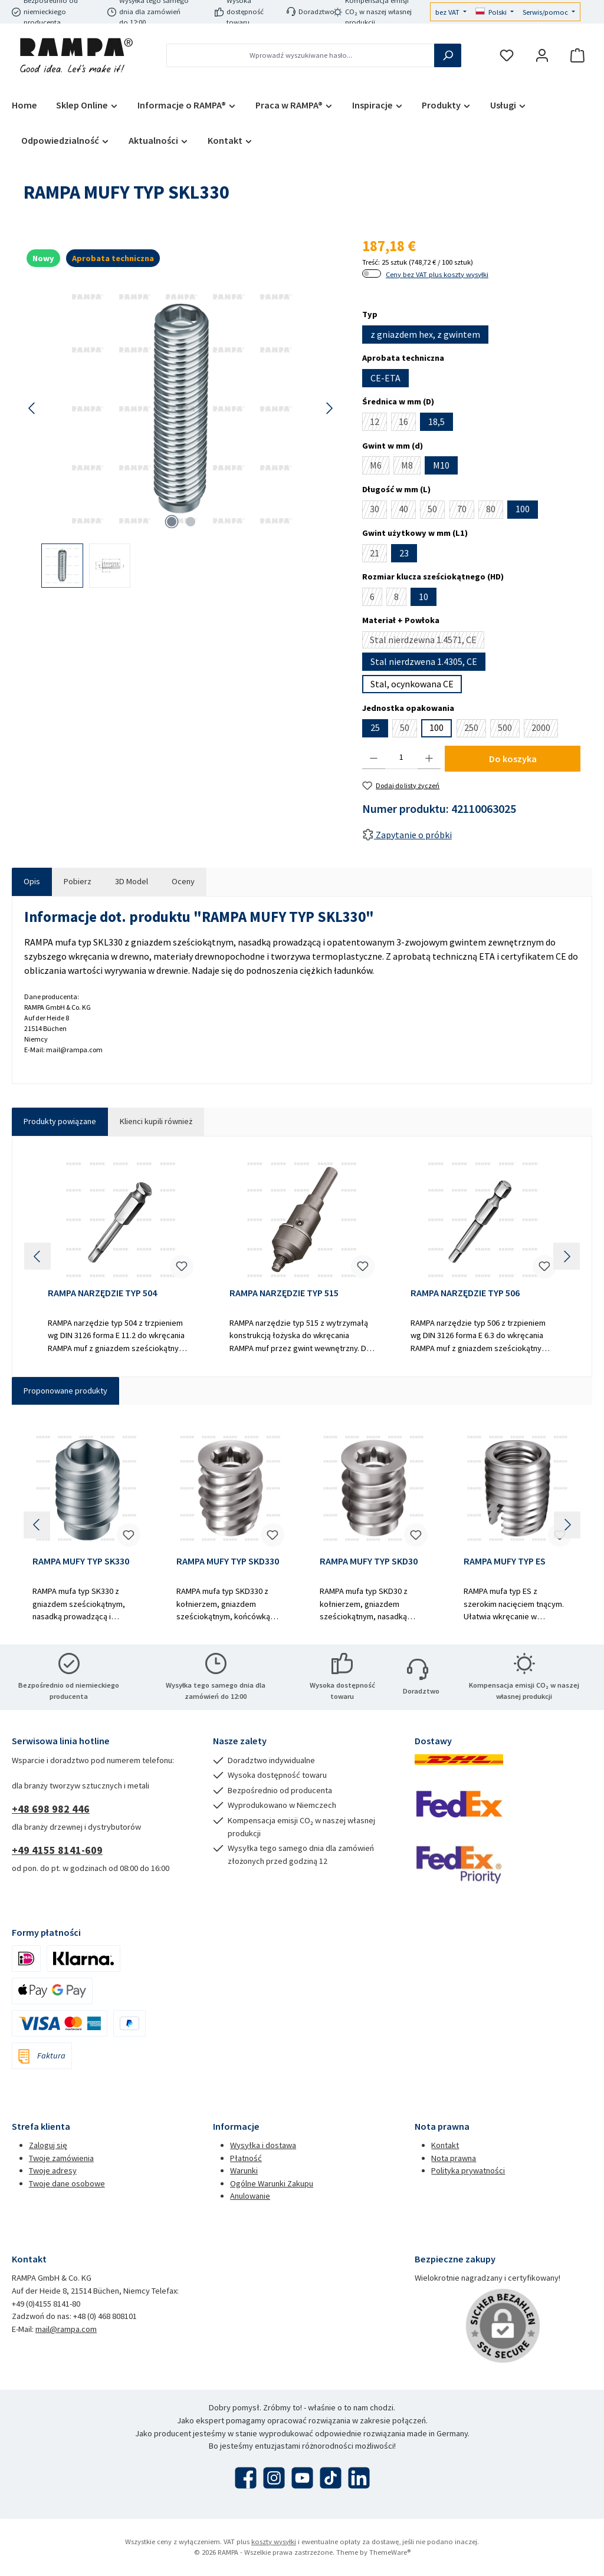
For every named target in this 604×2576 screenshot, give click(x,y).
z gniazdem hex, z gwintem (425, 334)
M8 (411, 467)
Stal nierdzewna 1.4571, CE (427, 641)
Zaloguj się (48, 2145)
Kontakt (445, 2145)
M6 (379, 467)
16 (407, 423)
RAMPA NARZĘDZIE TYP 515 (284, 1293)
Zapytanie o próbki (407, 835)
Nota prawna (453, 2158)
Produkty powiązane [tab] (60, 1121)
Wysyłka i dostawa (263, 2145)
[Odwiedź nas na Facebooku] (245, 2478)
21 (378, 554)
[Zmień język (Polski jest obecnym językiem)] (494, 13)
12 (378, 423)
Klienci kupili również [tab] (156, 1121)
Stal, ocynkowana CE (412, 684)
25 (375, 727)
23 (404, 553)
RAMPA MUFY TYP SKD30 (369, 1561)
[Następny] (329, 408)
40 (407, 510)
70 (465, 510)
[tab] (32, 882)
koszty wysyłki (273, 2541)
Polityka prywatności (468, 2170)
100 (523, 509)
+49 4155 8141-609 (57, 1850)
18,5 (436, 421)
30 (378, 510)
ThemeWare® (390, 2552)
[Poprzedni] (32, 408)
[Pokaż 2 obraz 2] (190, 521)
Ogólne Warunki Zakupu (271, 2183)
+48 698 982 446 (51, 1809)
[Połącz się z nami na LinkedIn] (359, 2478)
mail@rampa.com (66, 2329)
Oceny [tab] (183, 881)
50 (436, 510)
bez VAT (448, 12)
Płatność (246, 2158)
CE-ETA (385, 378)
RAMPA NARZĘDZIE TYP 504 (102, 1293)
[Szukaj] (447, 55)
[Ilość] (401, 757)
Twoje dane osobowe (67, 2183)
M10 (441, 465)
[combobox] (300, 55)
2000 (544, 729)
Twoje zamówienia (61, 2158)
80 (494, 510)
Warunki (244, 2170)
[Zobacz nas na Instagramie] (274, 2478)
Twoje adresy (53, 2170)
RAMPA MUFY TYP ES (505, 1561)
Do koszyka (513, 759)
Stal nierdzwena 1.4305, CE (423, 661)
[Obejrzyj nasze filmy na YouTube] (302, 2478)
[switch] (371, 273)
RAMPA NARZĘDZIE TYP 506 (465, 1293)
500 (509, 729)
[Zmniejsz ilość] (373, 757)
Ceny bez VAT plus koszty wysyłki (437, 274)
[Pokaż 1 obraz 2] (171, 521)
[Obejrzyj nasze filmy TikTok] (330, 2478)
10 (423, 596)
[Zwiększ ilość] (429, 757)
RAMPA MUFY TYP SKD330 (227, 1561)
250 (475, 729)
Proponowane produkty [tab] (65, 1390)
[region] (181, 435)
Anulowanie (250, 2195)
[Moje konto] (542, 56)
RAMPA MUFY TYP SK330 (80, 1561)
